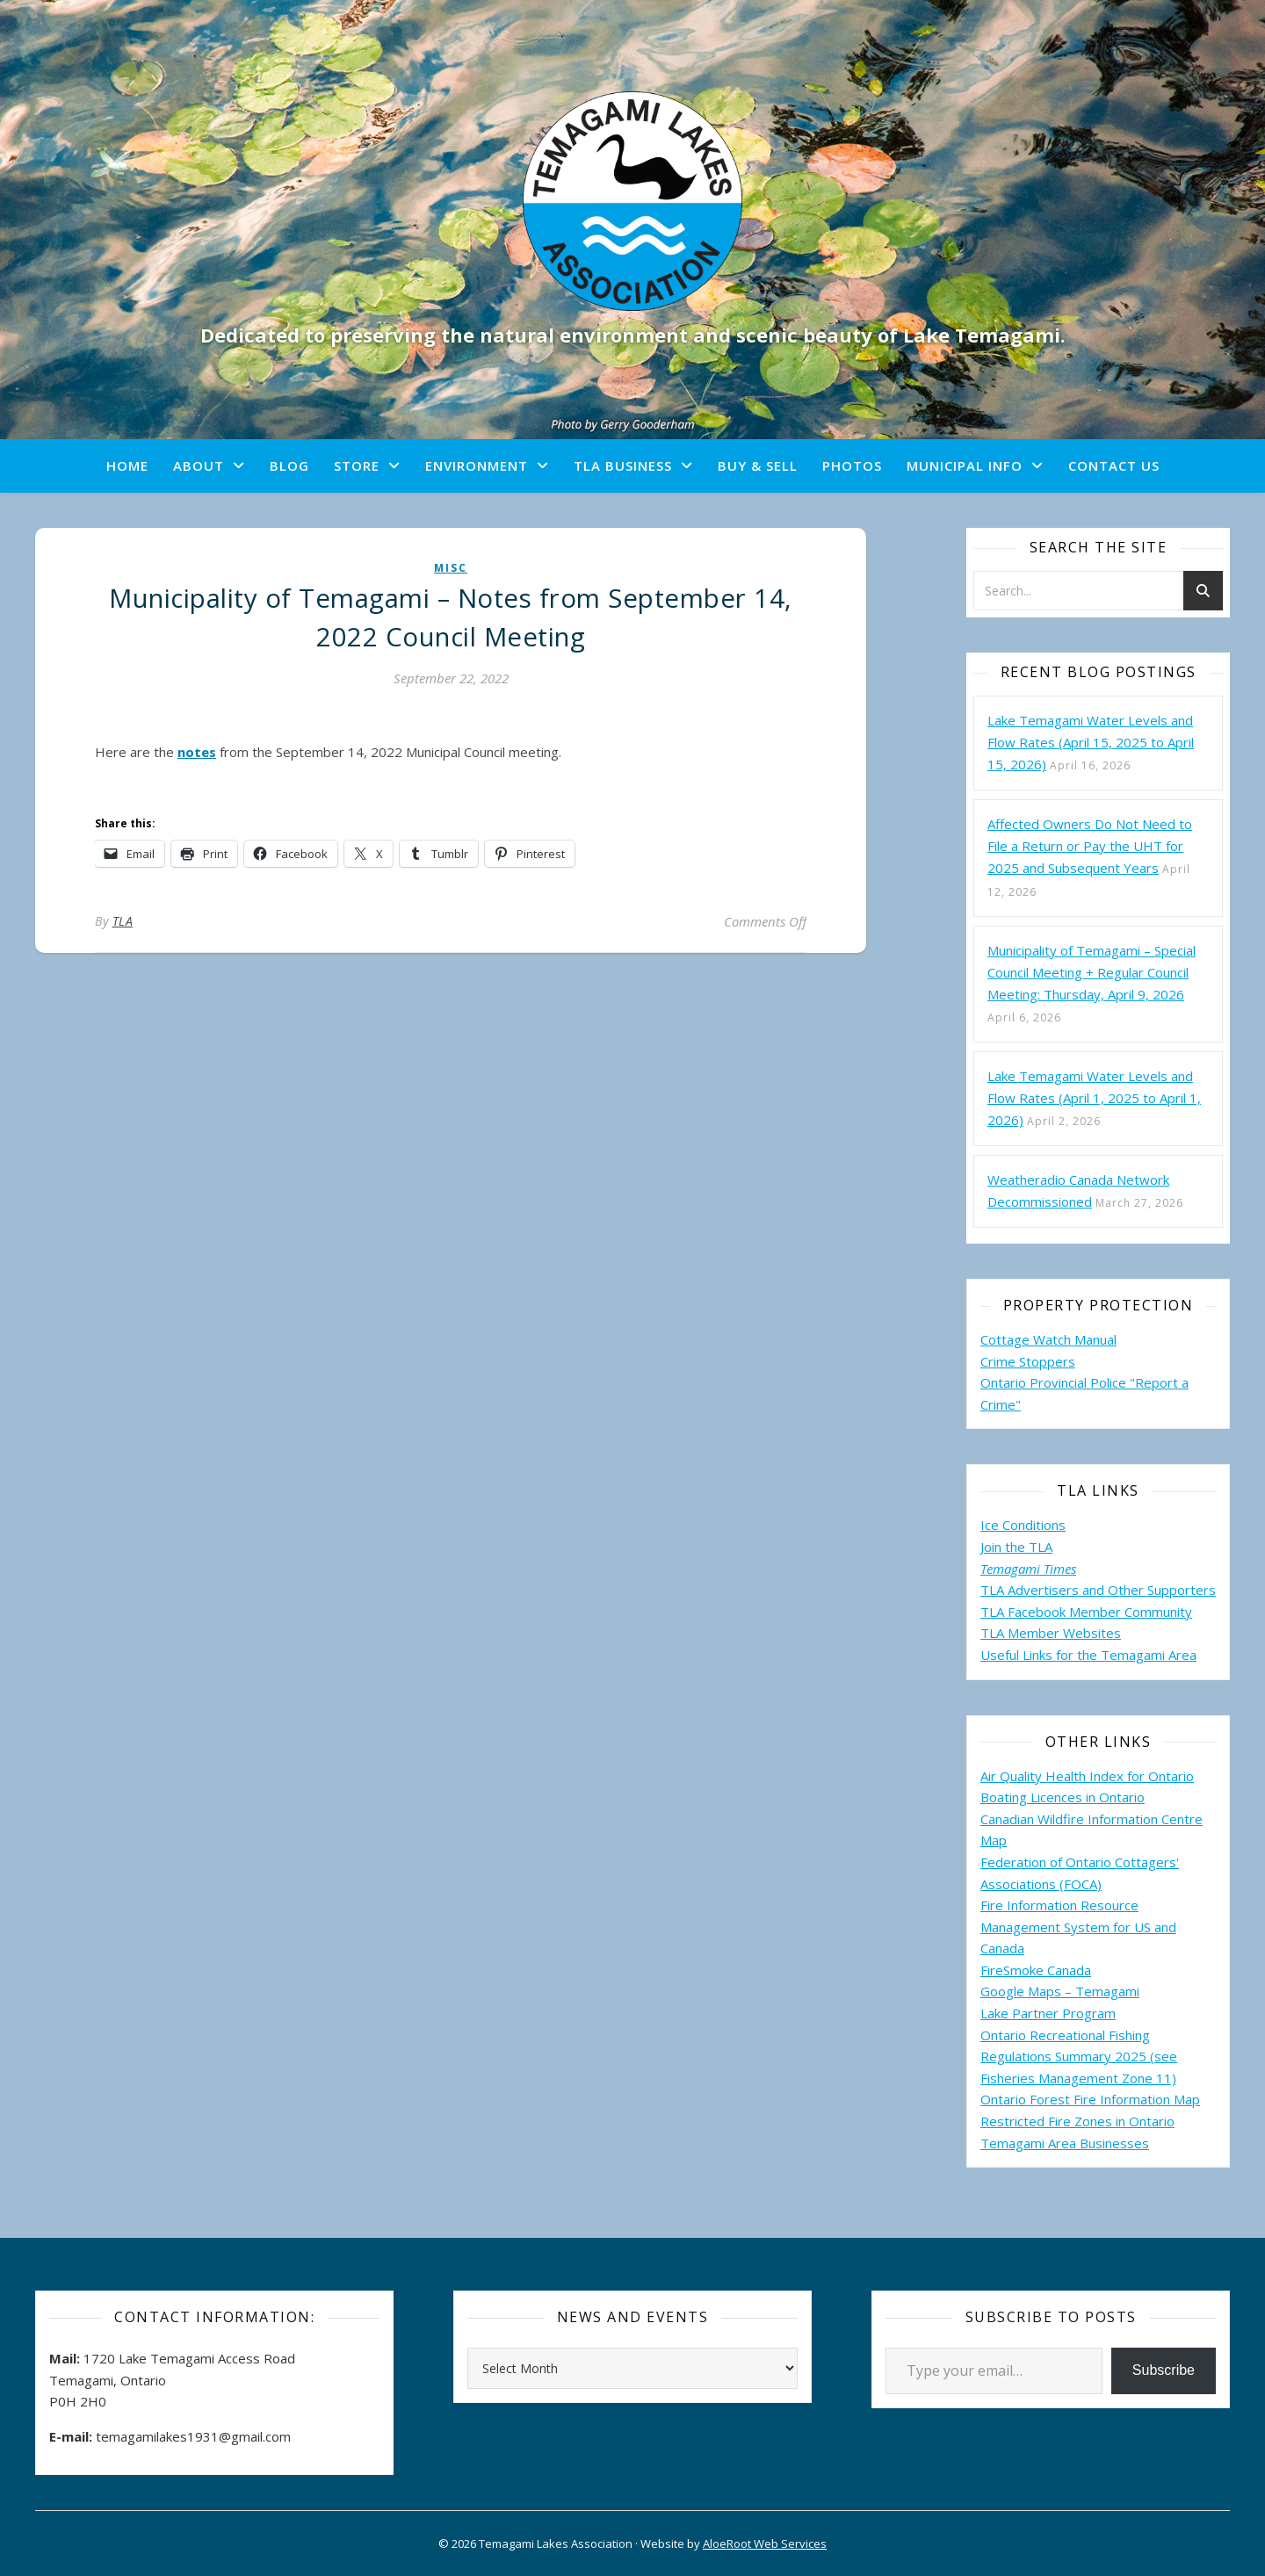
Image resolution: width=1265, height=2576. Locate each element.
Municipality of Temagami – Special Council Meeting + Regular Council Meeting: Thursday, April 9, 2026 (1091, 972)
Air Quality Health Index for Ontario (1087, 1776)
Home (127, 465)
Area (1182, 1654)
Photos (852, 465)
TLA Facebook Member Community (1086, 1611)
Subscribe (1163, 2370)
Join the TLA (1016, 1546)
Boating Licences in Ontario (1062, 1797)
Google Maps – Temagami (1059, 1991)
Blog (289, 465)
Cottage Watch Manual (1048, 1339)
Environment (476, 465)
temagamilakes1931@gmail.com (193, 2436)
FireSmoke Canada (1035, 1970)
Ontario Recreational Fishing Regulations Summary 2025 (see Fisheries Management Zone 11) (1078, 2056)
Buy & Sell (758, 465)
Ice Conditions (1023, 1524)
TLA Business (623, 465)
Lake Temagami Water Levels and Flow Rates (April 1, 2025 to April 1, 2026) (1094, 1098)
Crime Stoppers (1027, 1361)
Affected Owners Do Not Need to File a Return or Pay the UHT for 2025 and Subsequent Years (1089, 846)
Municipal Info (965, 465)
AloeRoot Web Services (765, 2543)
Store (357, 465)
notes (196, 752)
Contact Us (1114, 465)
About (198, 465)
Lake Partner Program (1048, 2013)
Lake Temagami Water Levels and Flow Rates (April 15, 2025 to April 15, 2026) (1090, 742)
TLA (123, 921)
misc (450, 567)
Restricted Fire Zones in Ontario (1077, 2121)
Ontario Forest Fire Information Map (1090, 2099)
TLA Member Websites (1050, 1633)
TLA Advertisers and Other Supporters (1098, 1589)
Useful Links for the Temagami (1074, 1654)
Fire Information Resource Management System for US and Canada (1078, 1926)
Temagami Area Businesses (1064, 2143)
